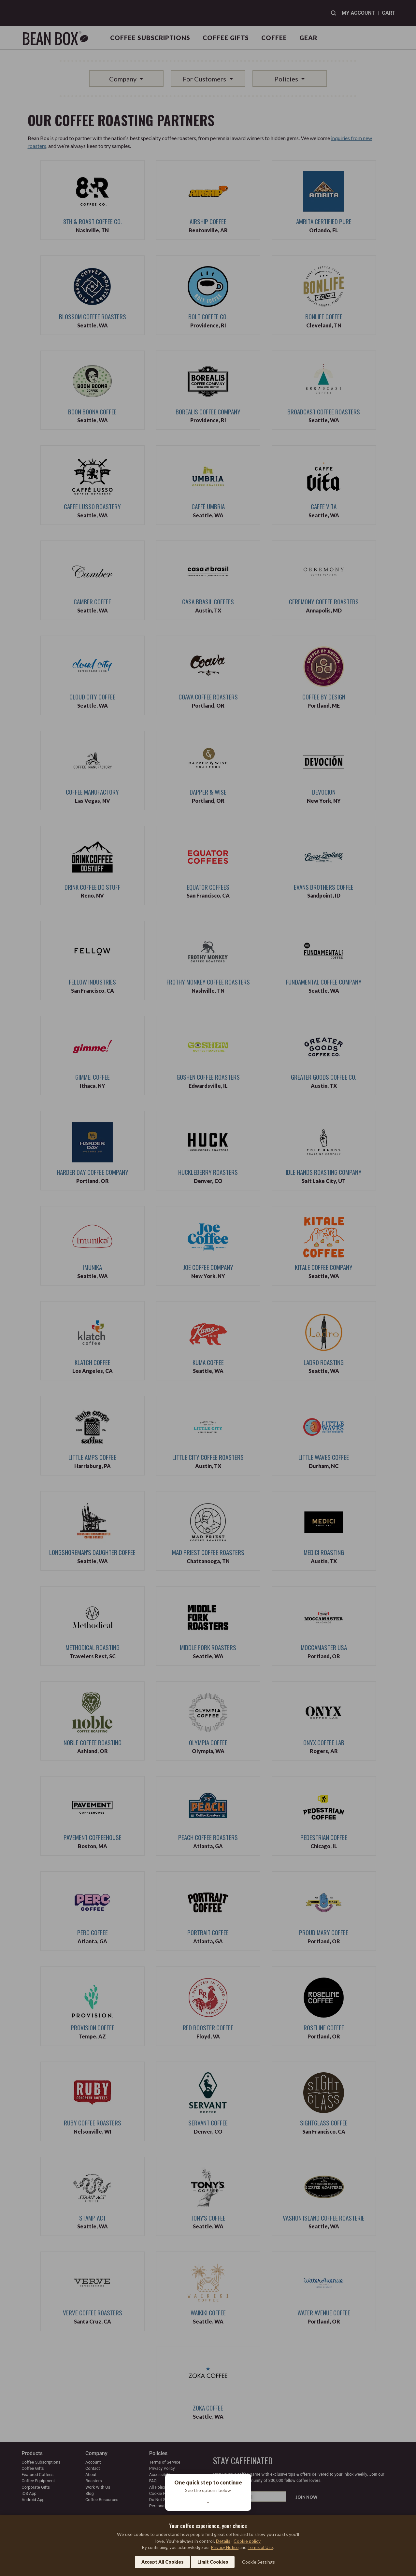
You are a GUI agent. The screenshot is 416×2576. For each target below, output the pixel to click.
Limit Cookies (212, 2562)
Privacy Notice (224, 2547)
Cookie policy (247, 2541)
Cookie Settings (258, 2562)
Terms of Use (260, 2547)
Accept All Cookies (162, 2562)
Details (223, 2541)
